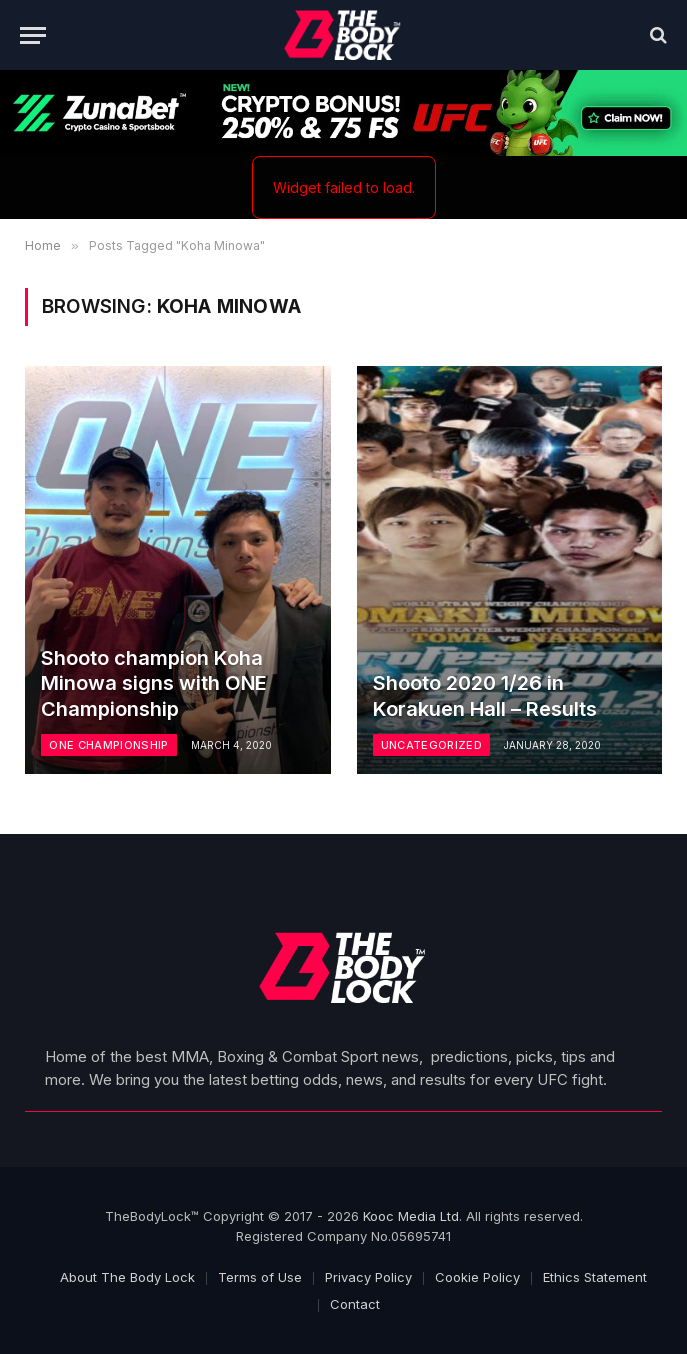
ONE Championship (108, 745)
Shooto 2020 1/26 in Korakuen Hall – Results (485, 696)
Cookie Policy (477, 1277)
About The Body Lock (127, 1277)
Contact (355, 1304)
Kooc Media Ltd (411, 1216)
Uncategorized (431, 745)
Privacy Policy (368, 1277)
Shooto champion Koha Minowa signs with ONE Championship (154, 683)
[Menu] (33, 35)
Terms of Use (260, 1277)
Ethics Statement (595, 1277)
